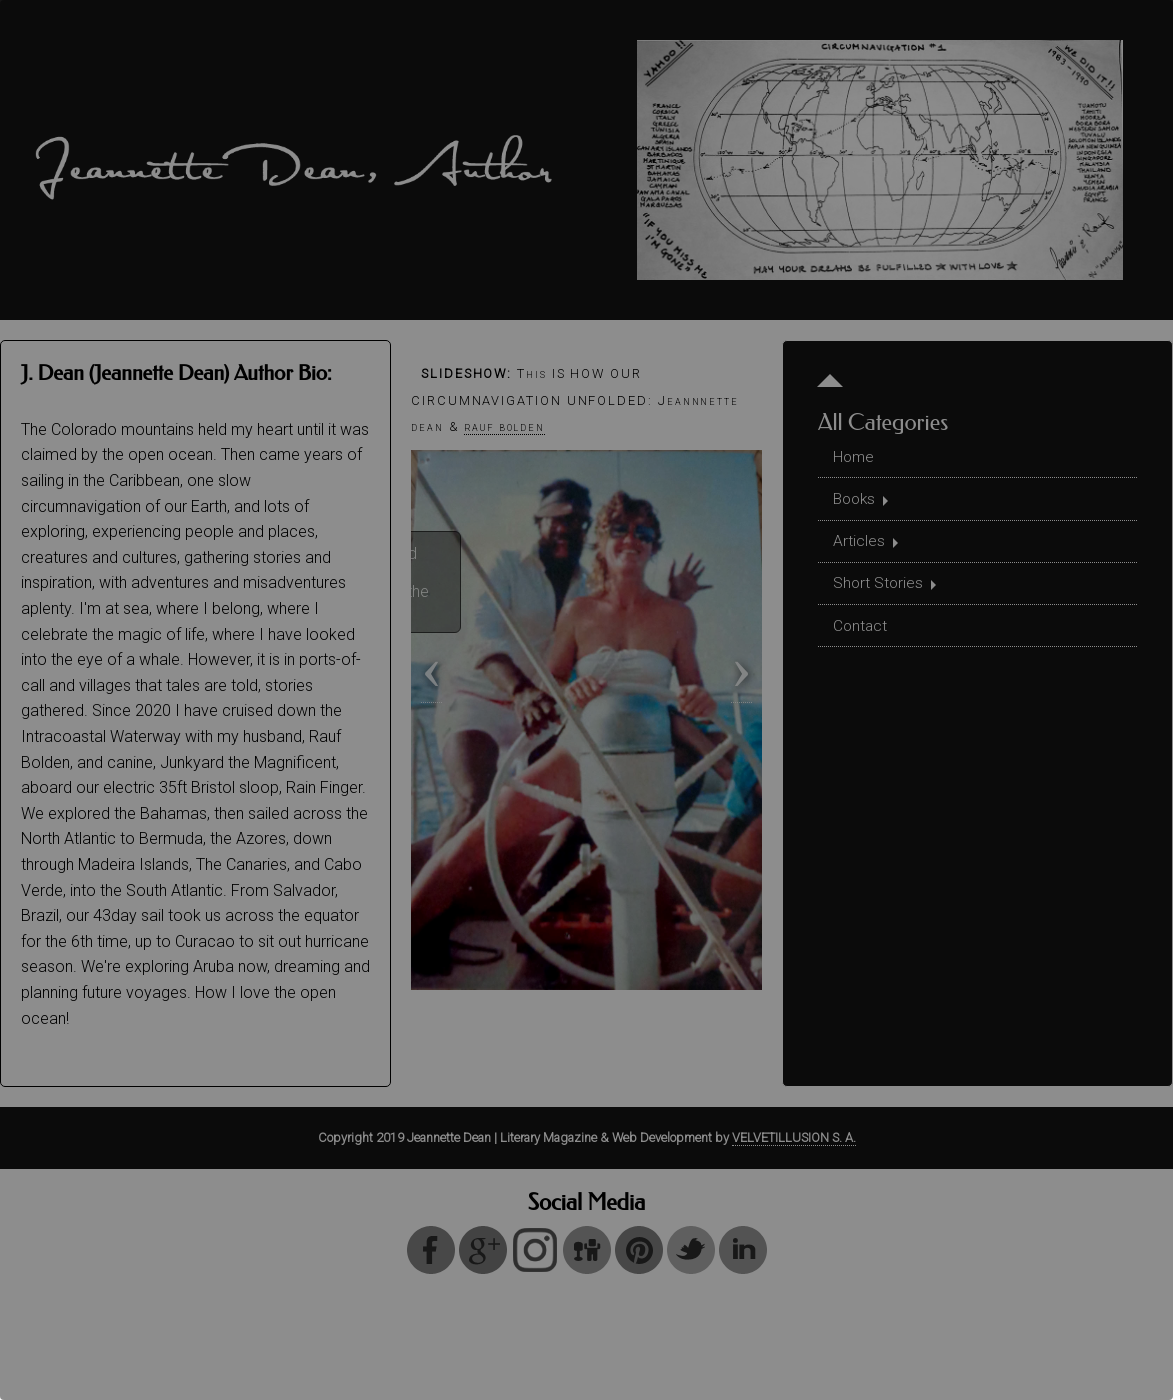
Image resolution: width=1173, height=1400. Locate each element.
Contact (862, 633)
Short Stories (880, 589)
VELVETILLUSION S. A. (794, 1137)
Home (855, 457)
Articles (860, 545)
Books (857, 501)
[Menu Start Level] (831, 375)
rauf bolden (504, 426)
